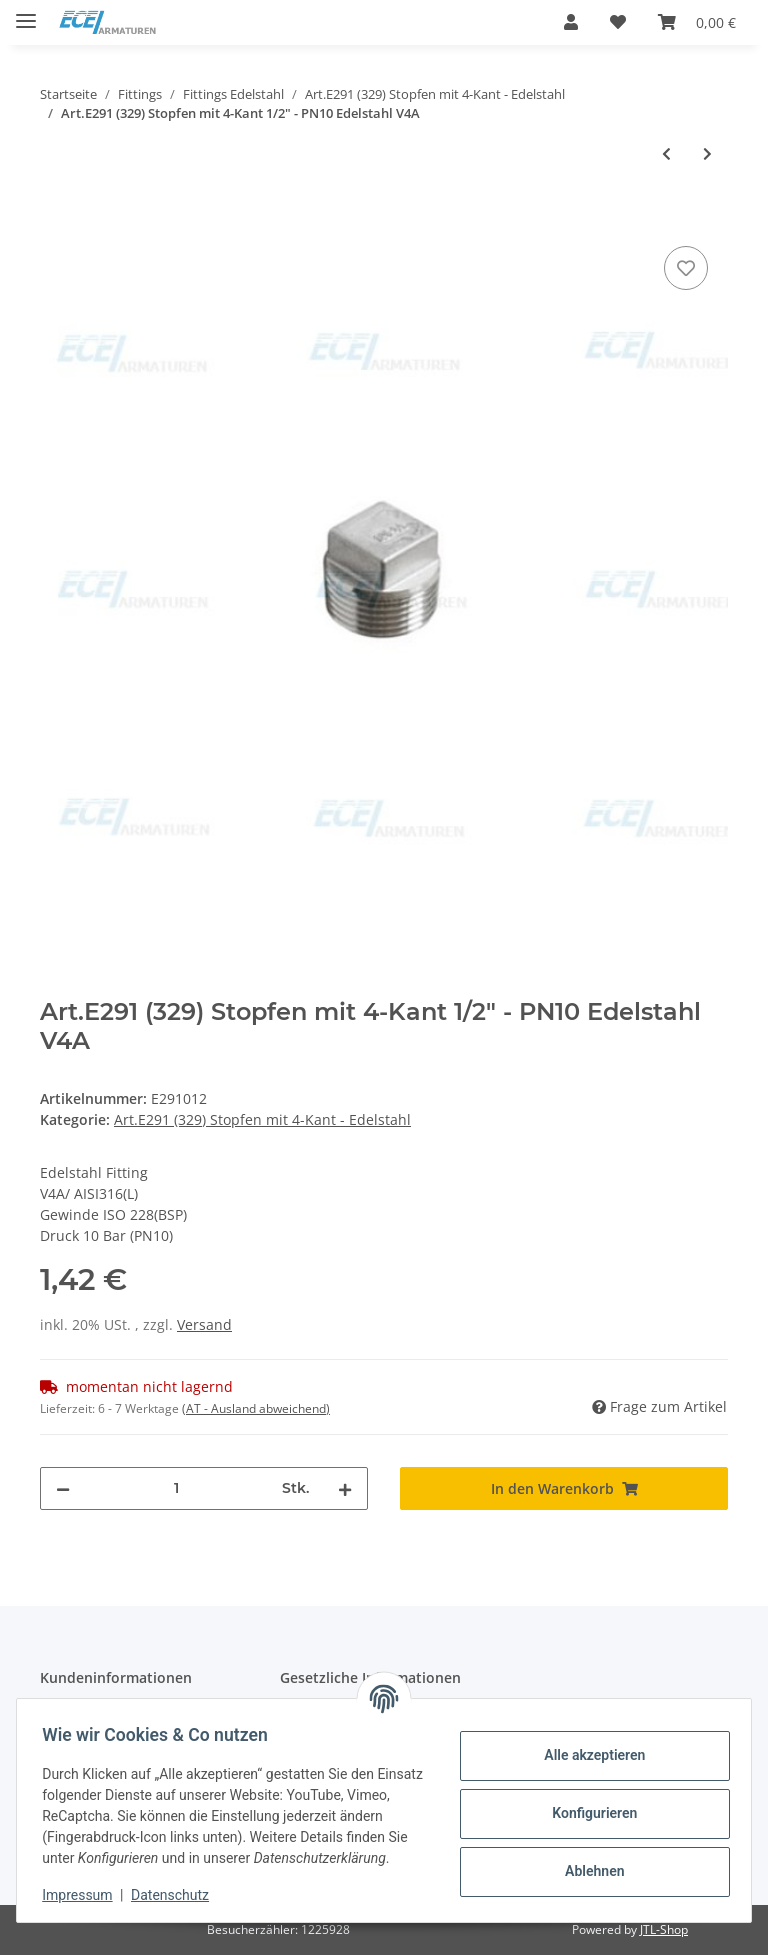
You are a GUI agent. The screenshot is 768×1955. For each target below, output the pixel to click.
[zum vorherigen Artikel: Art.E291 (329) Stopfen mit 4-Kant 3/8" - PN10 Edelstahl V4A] (666, 153)
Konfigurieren (587, 1803)
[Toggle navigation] (26, 12)
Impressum (84, 1895)
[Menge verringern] (63, 1488)
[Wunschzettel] (618, 22)
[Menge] (176, 1488)
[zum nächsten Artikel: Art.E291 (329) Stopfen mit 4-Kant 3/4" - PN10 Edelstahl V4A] (707, 153)
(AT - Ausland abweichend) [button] (256, 1408)
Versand (204, 1324)
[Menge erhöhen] (345, 1488)
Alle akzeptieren (587, 1745)
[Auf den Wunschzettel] (686, 268)
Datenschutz (177, 1895)
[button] (571, 22)
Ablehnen (587, 1861)
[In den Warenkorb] (56, 219)
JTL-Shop (664, 1929)
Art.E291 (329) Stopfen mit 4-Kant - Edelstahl (262, 1119)
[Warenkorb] (697, 22)
